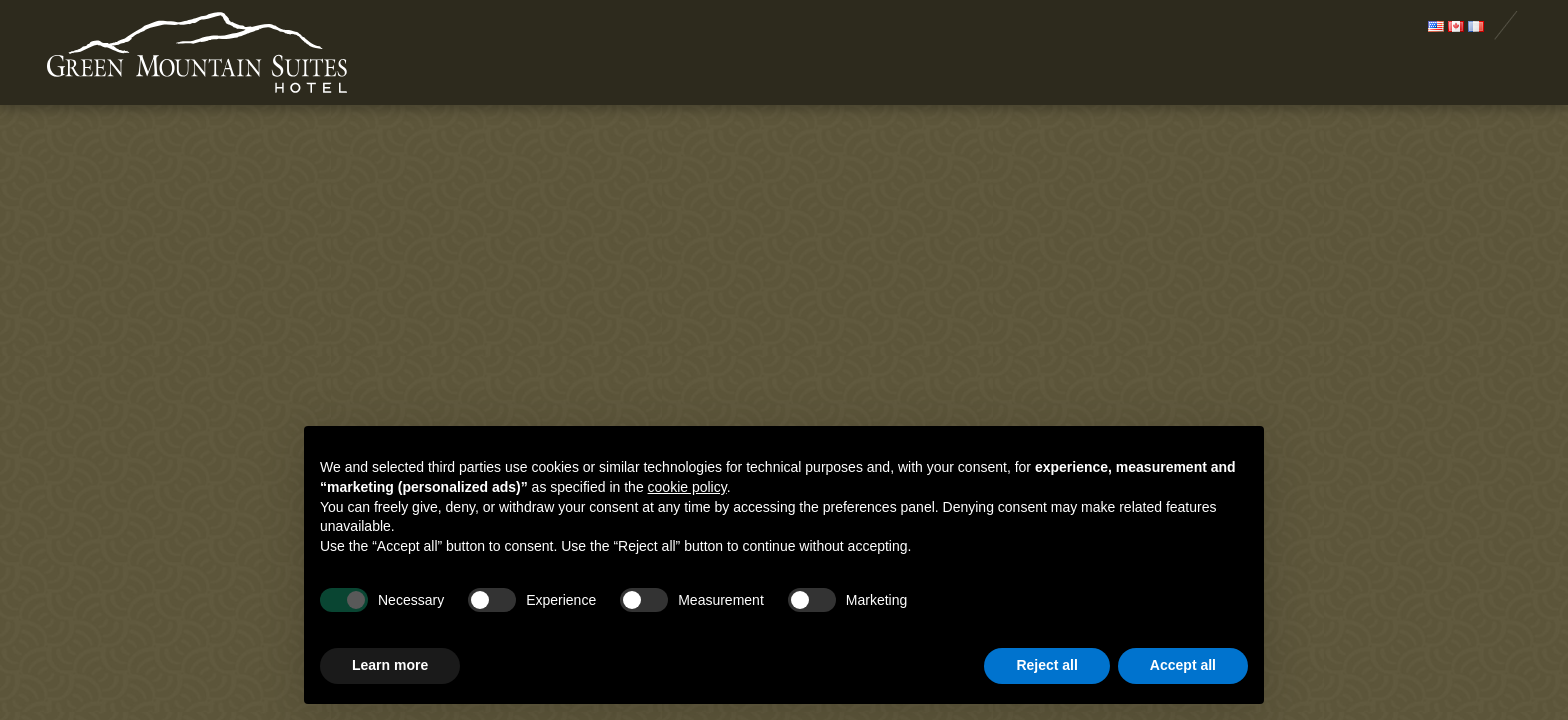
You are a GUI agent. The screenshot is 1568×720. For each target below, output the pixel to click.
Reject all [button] (1046, 665)
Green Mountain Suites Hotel (197, 54)
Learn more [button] (390, 665)
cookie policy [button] (687, 487)
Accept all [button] (1183, 665)
